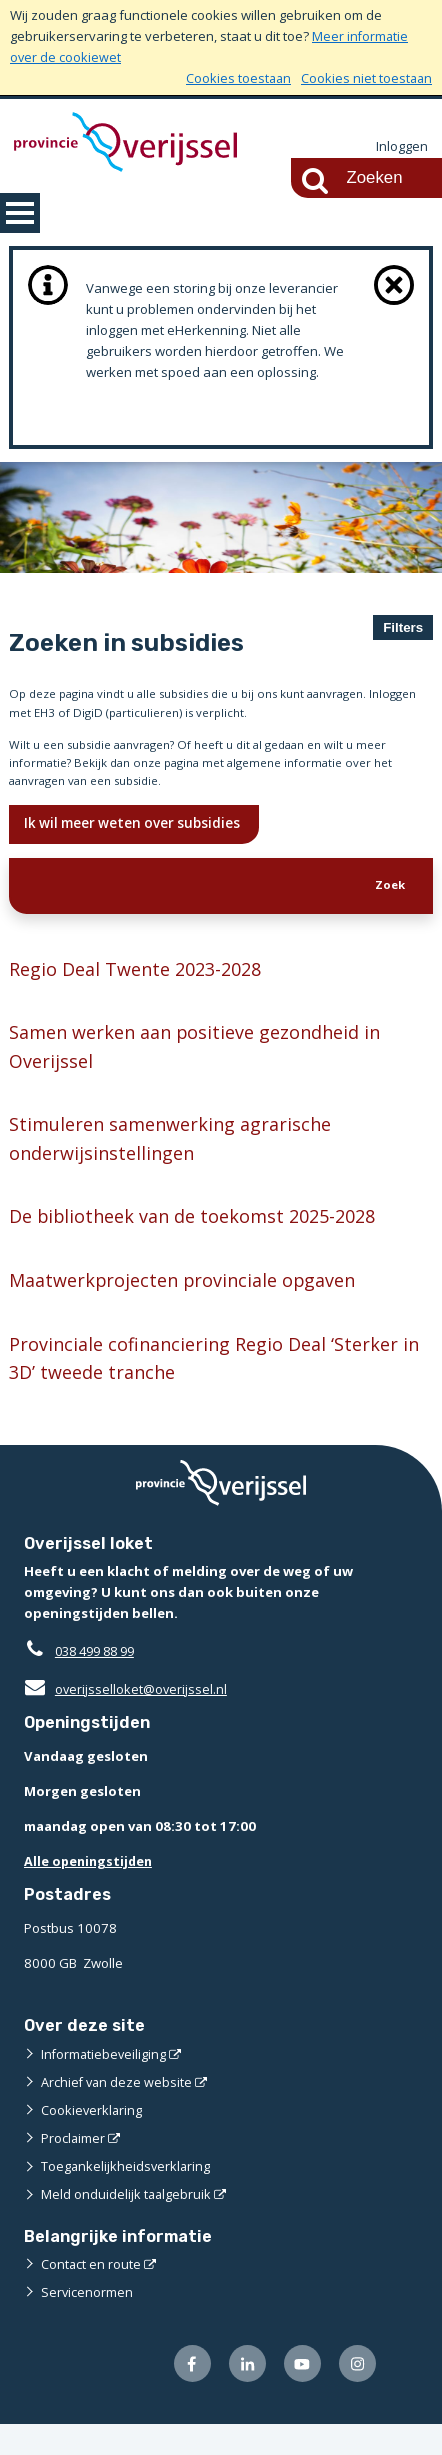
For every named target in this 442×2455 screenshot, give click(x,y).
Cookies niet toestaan (365, 78)
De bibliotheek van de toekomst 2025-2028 (203, 1242)
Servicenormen (87, 2321)
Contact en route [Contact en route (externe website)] (91, 2293)
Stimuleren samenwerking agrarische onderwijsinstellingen (177, 1162)
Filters (403, 626)
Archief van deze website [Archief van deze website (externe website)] (118, 2112)
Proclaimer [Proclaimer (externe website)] (73, 2168)
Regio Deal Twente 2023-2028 (143, 988)
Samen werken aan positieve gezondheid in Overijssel (204, 1068)
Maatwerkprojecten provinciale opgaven (190, 1307)
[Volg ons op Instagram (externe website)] (356, 2393)
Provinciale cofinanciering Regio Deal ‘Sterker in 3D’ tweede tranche (211, 1387)
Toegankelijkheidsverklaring (127, 2196)
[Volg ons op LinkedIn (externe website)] (243, 2393)
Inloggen (402, 147)
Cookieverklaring (92, 2140)
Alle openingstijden (90, 1892)
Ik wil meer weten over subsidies (139, 837)
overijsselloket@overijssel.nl (126, 1720)
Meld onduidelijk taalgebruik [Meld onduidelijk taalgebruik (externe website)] (127, 2224)
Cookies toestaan (235, 78)
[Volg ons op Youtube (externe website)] (300, 2393)
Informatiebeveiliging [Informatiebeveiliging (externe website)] (105, 2084)
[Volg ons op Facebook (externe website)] (187, 2393)
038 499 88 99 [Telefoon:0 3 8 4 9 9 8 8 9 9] (99, 1682)
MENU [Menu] (20, 212)
